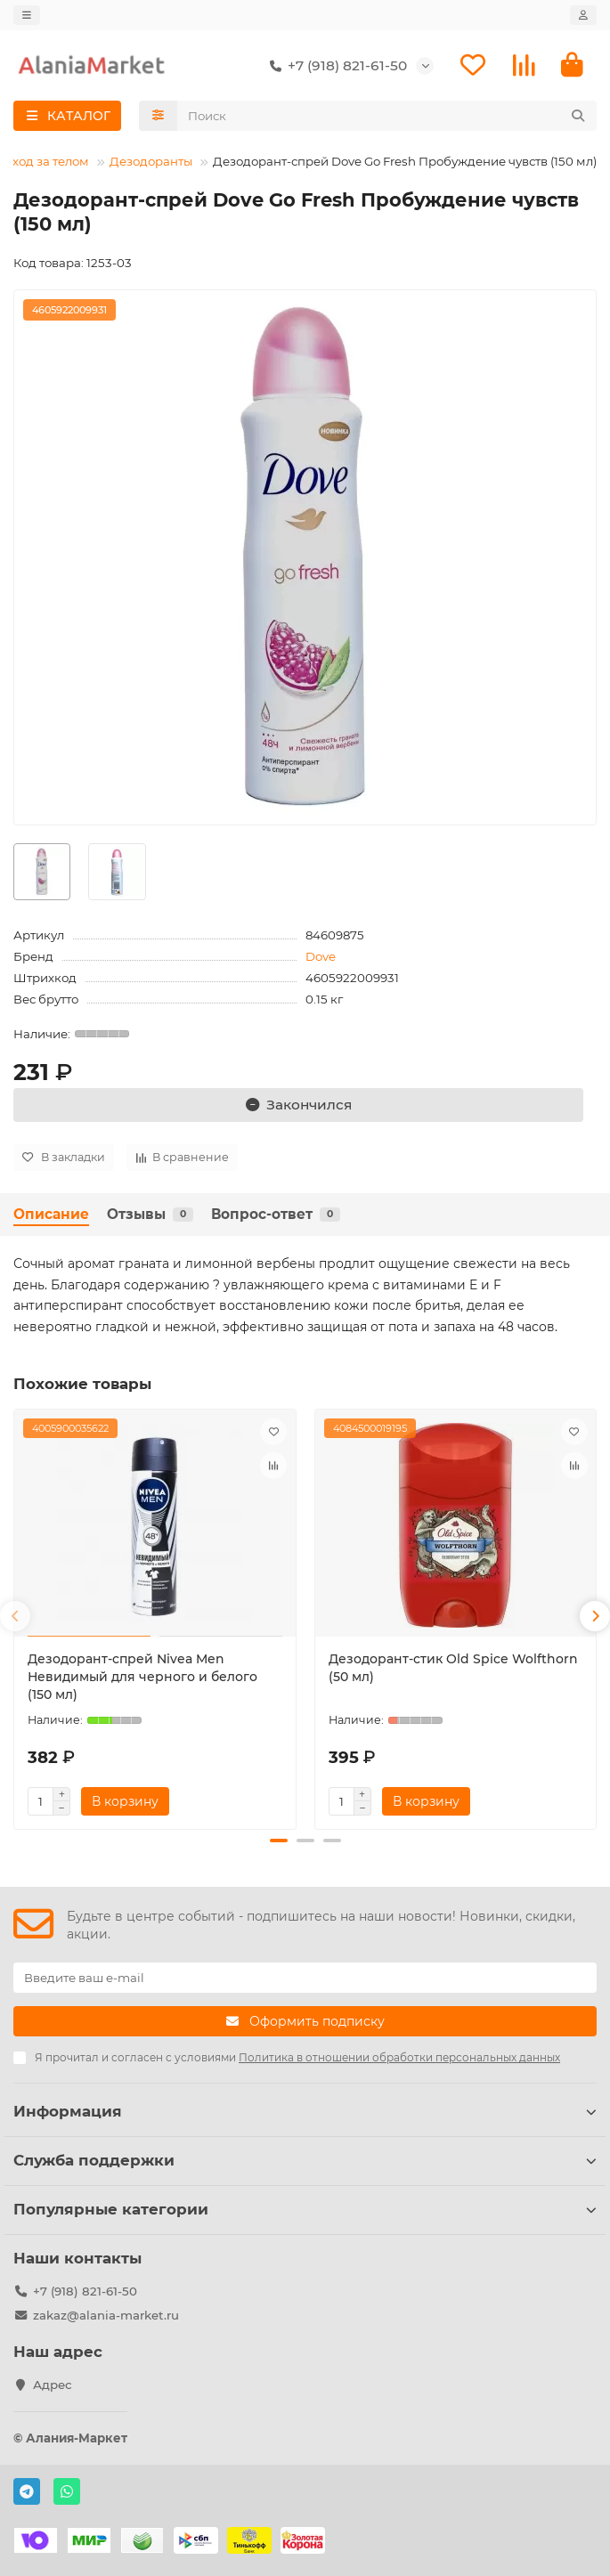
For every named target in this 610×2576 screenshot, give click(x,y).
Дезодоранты (151, 161)
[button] (15, 1617)
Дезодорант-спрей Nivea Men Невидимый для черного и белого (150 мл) (142, 1676)
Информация (305, 2111)
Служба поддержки (305, 2160)
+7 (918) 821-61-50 (335, 66)
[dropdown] (26, 15)
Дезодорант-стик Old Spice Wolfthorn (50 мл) (453, 1668)
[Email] (305, 1977)
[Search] (387, 116)
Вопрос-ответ (275, 1214)
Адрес (52, 2384)
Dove (320, 956)
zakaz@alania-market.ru (106, 2315)
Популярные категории (305, 2209)
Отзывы (150, 1214)
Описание (51, 1214)
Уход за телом (46, 161)
